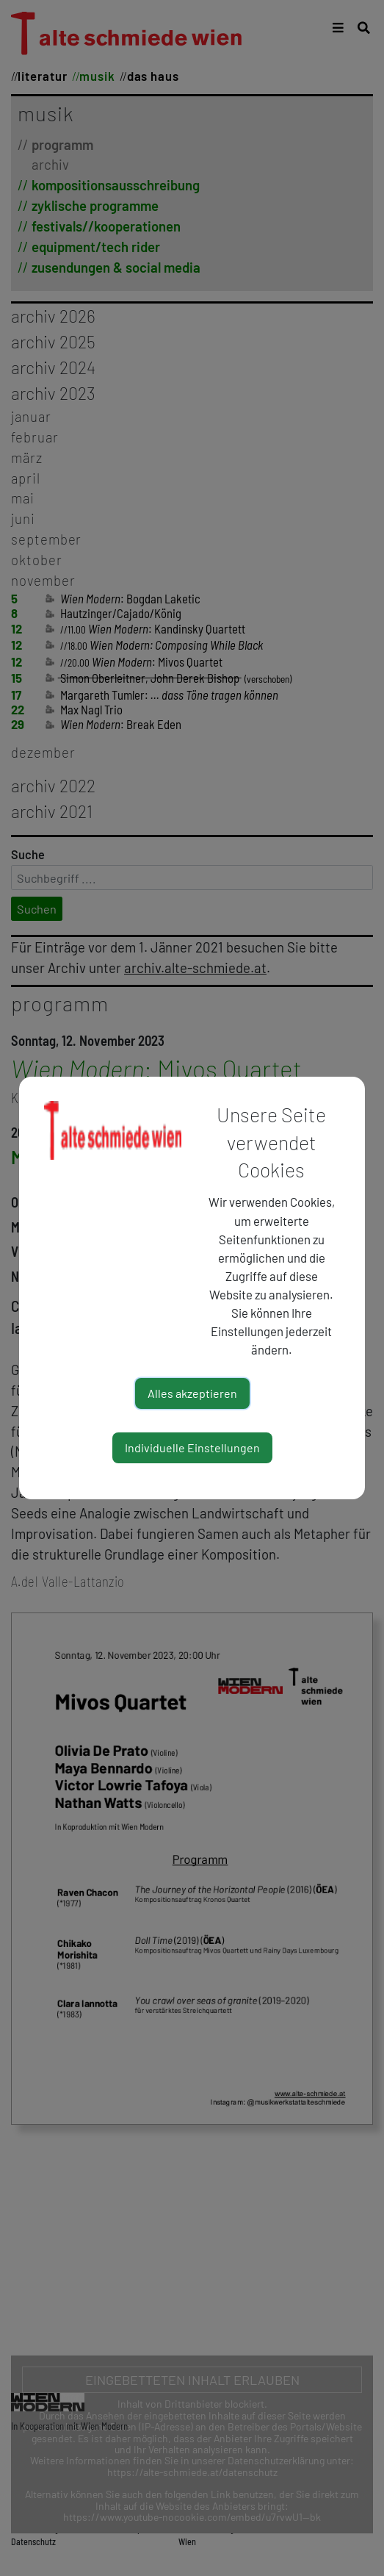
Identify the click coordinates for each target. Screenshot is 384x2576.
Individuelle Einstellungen (192, 1447)
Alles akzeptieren (192, 1393)
